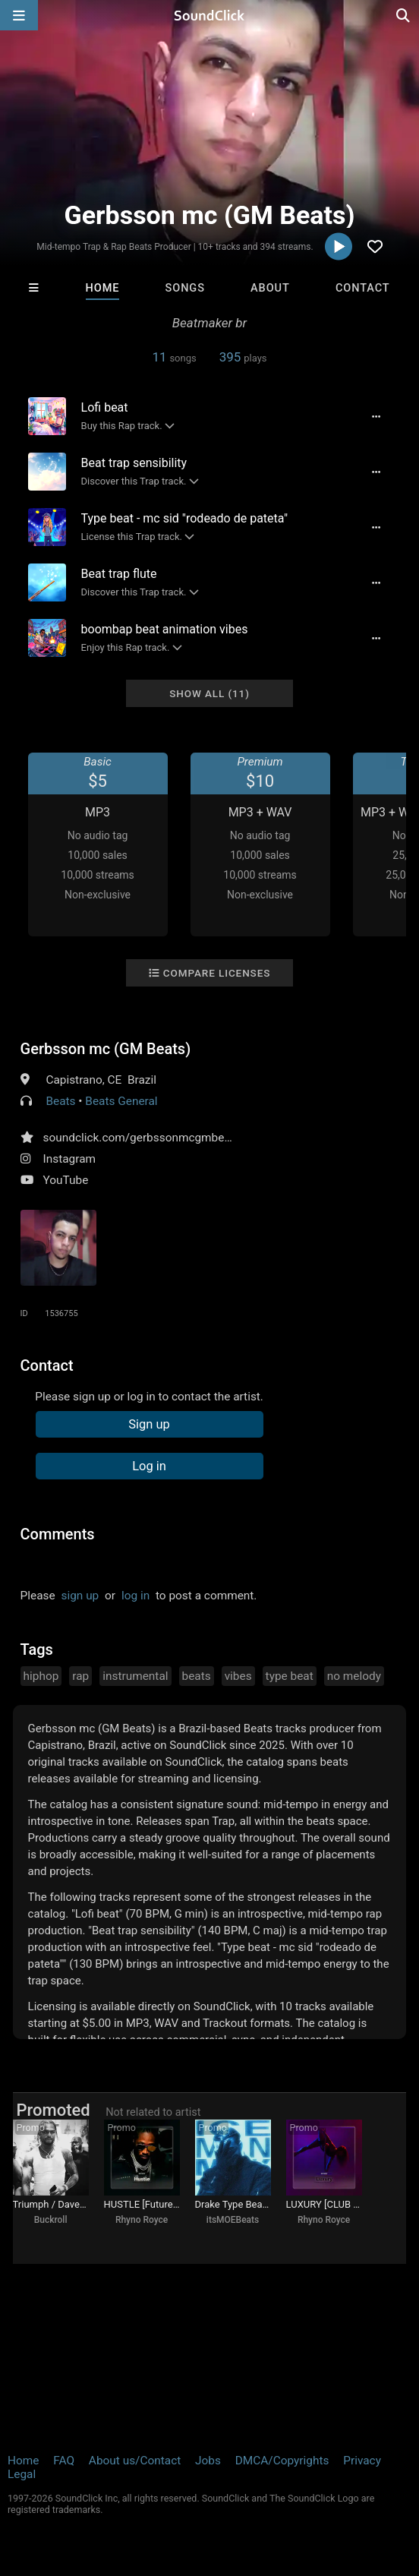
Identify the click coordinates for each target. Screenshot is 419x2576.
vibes (238, 1676)
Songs (185, 288)
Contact (363, 288)
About (270, 288)
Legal (22, 2474)
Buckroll (51, 2220)
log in (135, 1595)
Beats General (121, 1101)
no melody (354, 1676)
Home (103, 288)
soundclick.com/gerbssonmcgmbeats (142, 1137)
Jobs (208, 2460)
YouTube (66, 1180)
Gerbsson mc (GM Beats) (105, 1049)
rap (80, 1676)
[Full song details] (375, 416)
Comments (57, 1534)
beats (196, 1676)
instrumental (135, 1676)
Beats (60, 1101)
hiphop (41, 1676)
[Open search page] (404, 15)
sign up (80, 1595)
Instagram (69, 1159)
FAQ (63, 2460)
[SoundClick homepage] (209, 15)
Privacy (362, 2460)
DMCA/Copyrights (282, 2460)
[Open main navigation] (19, 15)
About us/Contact (135, 2460)
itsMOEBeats (232, 2220)
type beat (289, 1676)
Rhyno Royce (141, 2220)
